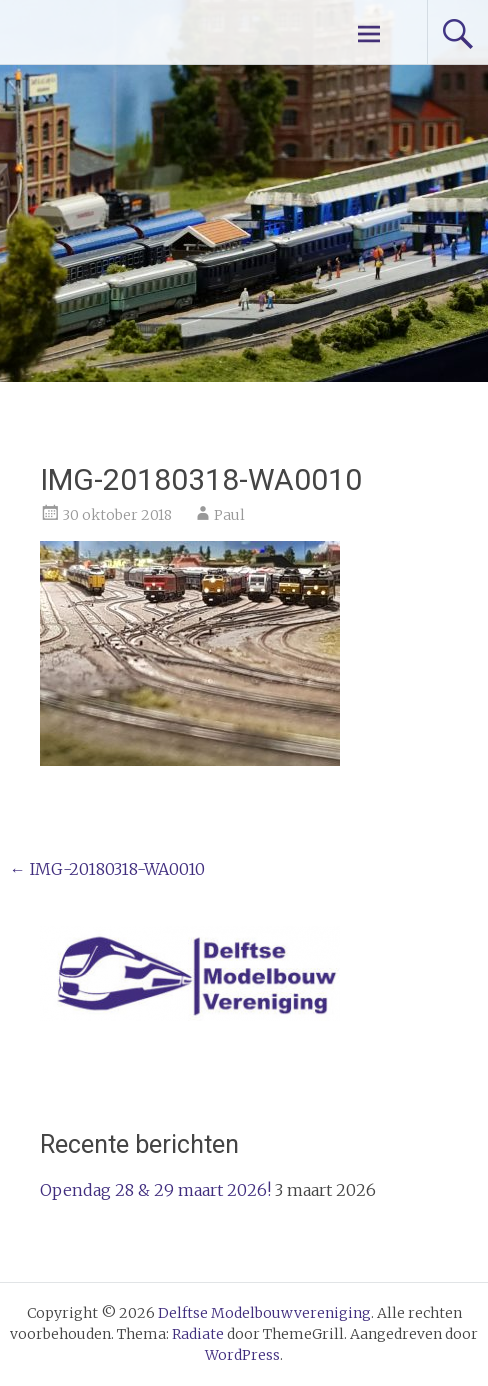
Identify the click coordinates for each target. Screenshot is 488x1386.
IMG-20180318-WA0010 (107, 869)
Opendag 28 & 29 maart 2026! (155, 1190)
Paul (229, 515)
